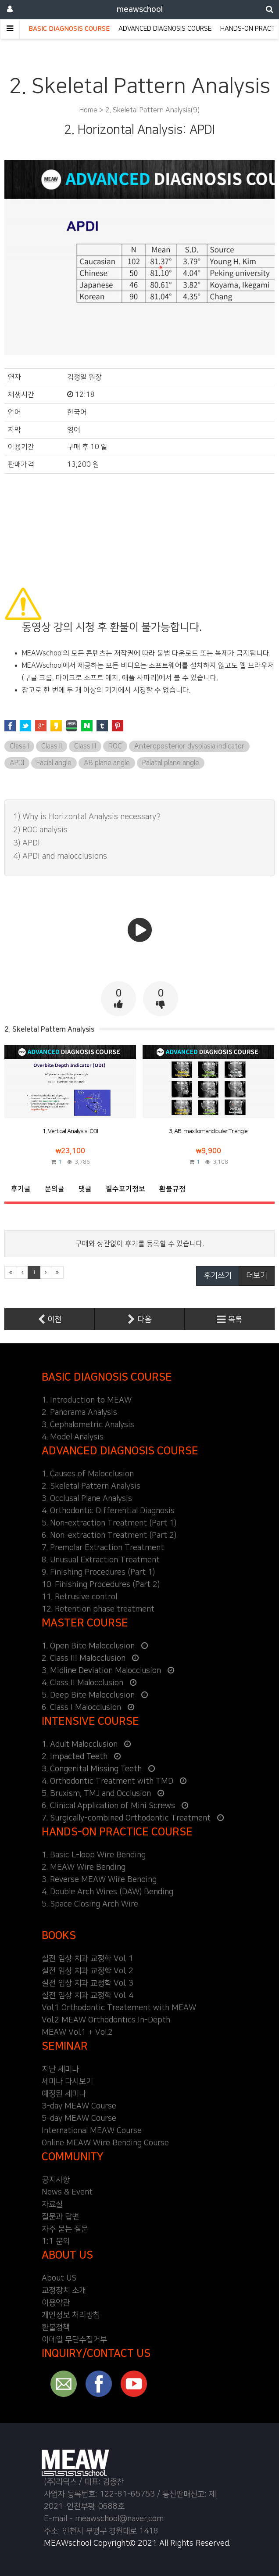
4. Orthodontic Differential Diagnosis (108, 1511)
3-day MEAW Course (79, 2106)
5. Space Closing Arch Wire (90, 1904)
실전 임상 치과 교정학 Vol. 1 (87, 1958)
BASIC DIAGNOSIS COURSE (69, 28)
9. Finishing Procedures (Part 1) (98, 1572)
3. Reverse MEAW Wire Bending (99, 1879)
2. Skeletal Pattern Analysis (91, 1486)
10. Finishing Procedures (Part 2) (101, 1584)
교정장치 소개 (64, 2290)
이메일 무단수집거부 (74, 2339)
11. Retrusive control (79, 1597)
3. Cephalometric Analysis (88, 1425)
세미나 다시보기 (67, 2081)
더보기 (256, 1275)
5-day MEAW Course (79, 2118)
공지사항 (56, 2180)
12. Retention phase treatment (98, 1609)
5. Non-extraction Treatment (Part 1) (109, 1523)
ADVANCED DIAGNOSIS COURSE (164, 28)
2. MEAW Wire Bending (83, 1867)
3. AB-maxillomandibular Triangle (208, 1131)
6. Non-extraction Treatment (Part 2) (109, 1535)
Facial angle (54, 763)
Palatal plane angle (170, 763)
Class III (85, 746)
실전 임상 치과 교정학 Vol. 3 (87, 1983)
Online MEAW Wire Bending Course (105, 2143)
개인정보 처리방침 (71, 2315)
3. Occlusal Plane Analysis (87, 1498)
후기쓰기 (218, 1275)
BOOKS (59, 1935)
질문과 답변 (60, 2217)
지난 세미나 (60, 2069)
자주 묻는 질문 (65, 2229)
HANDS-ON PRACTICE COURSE (117, 1832)
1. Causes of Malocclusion (88, 1474)
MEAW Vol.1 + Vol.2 (77, 2032)
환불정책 (56, 2327)
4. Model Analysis (73, 1437)
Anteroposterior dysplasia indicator (189, 746)
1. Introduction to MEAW (87, 1400)
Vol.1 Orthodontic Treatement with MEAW (119, 2008)
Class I (19, 746)
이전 (49, 1319)
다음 (139, 1319)
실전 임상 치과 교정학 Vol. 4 (87, 1995)
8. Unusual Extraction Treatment (101, 1560)
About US (59, 2278)
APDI (17, 763)
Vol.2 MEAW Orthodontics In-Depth (106, 2020)
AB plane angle (107, 763)
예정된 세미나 (64, 2094)
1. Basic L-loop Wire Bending (94, 1855)
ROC (115, 746)
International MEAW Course (92, 2130)
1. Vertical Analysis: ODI (70, 1131)
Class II (51, 746)
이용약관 (56, 2303)
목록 (229, 1319)
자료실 (52, 2204)
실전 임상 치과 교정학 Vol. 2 (87, 1971)
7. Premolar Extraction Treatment (103, 1547)
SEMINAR (65, 2046)
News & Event (67, 2192)
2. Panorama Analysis (79, 1412)
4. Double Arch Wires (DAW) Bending (107, 1892)
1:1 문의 (56, 2241)
